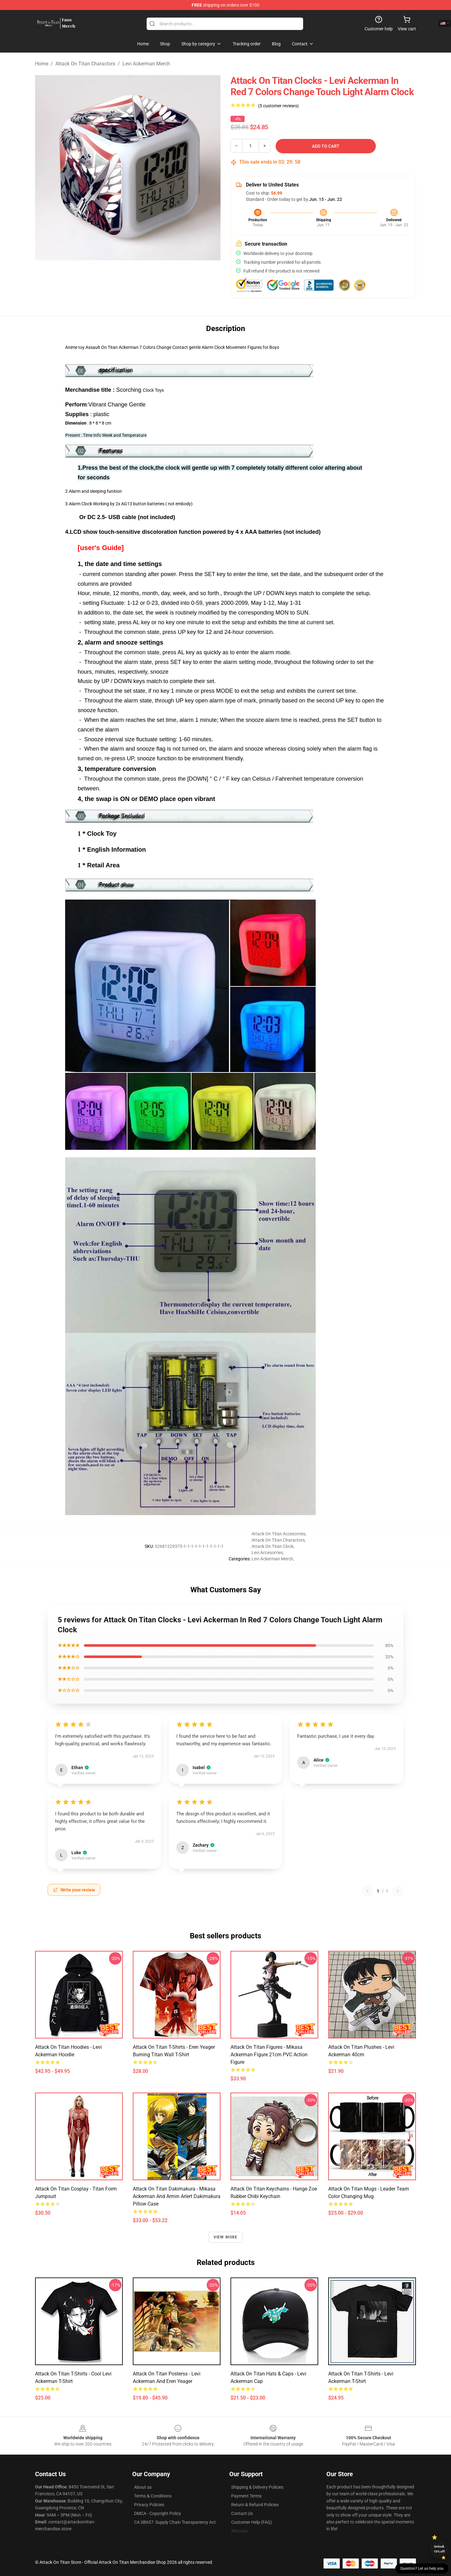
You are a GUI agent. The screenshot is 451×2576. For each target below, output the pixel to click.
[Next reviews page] (397, 1891)
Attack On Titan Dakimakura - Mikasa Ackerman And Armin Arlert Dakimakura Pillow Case (176, 2196)
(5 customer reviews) (278, 105)
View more (226, 2237)
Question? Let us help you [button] (421, 2568)
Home (41, 64)
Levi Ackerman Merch (146, 64)
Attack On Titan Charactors (85, 64)
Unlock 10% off (439, 2549)
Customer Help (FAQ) (251, 2522)
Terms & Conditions (153, 2495)
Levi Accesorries (267, 1552)
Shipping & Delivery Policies (257, 2487)
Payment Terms (246, 2495)
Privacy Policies (149, 2504)
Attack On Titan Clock (272, 1546)
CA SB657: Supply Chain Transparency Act (175, 2522)
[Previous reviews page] (367, 1891)
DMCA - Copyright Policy (157, 2513)
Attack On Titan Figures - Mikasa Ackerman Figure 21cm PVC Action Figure (269, 2054)
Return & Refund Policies (255, 2504)
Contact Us (242, 2513)
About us (143, 2487)
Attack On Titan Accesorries (278, 1533)
